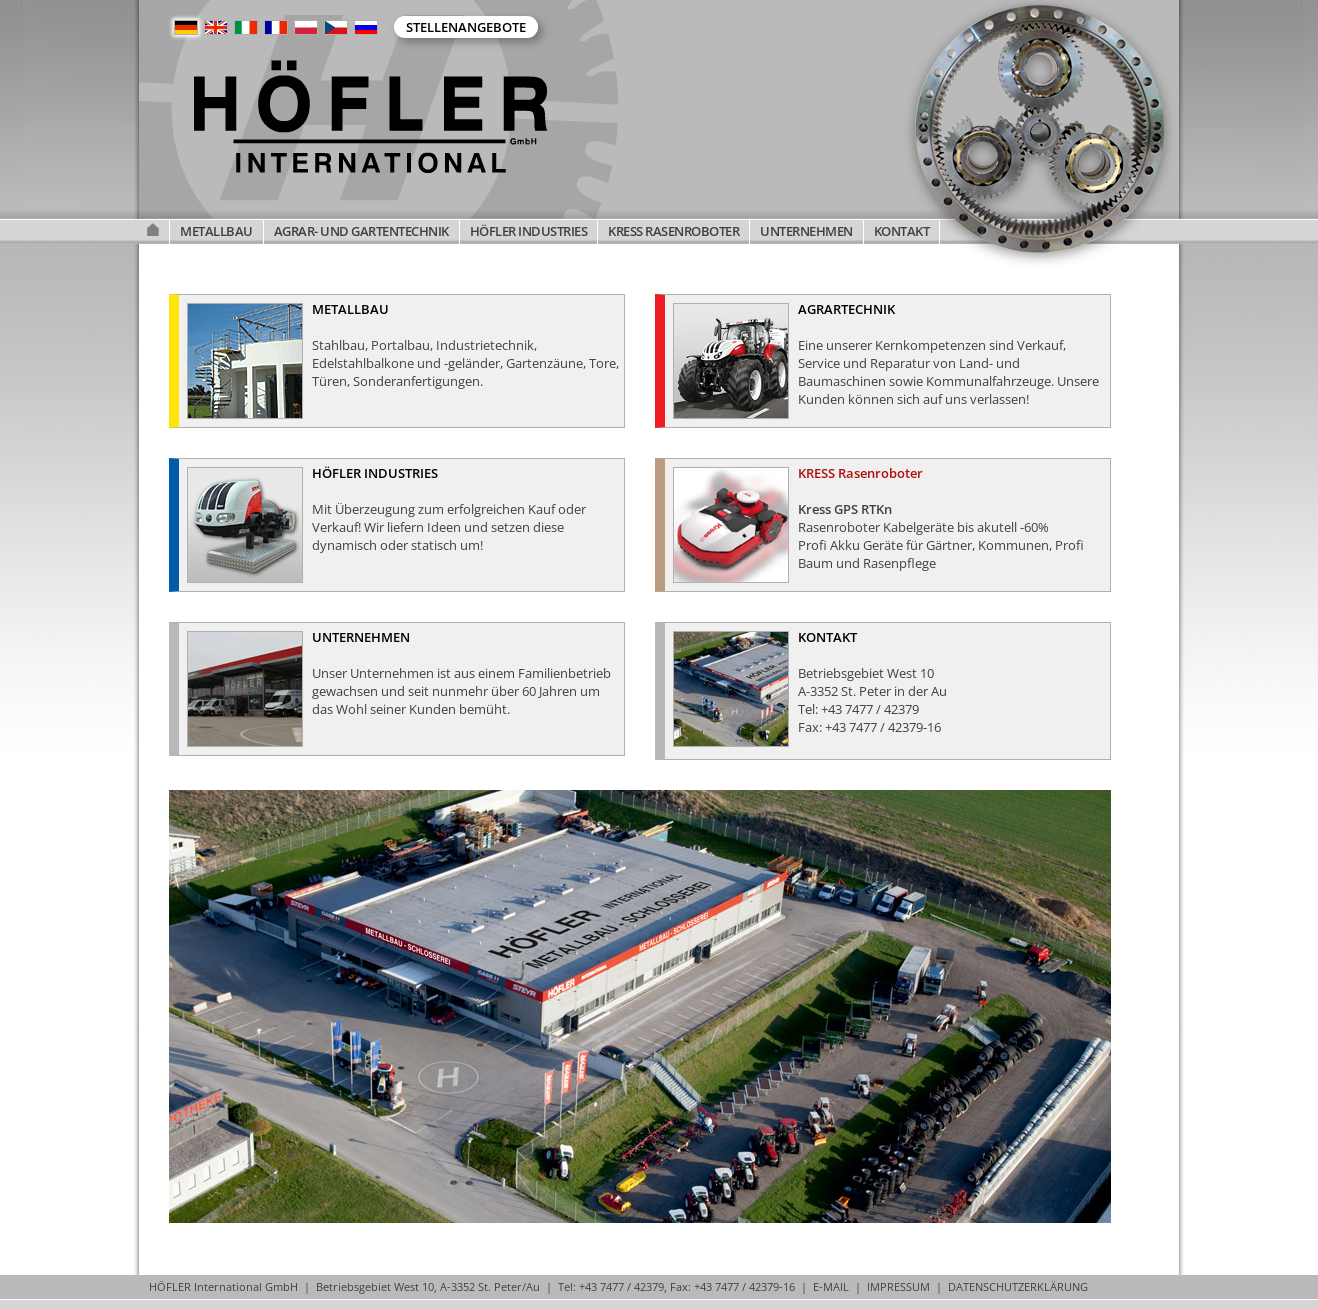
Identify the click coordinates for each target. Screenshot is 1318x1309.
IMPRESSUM (898, 1286)
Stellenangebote (466, 27)
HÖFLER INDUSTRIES (529, 231)
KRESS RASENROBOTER (673, 231)
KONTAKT (902, 231)
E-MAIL (831, 1286)
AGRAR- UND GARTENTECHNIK (361, 231)
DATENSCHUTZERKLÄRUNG (1018, 1286)
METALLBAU (216, 231)
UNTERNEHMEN (806, 231)
